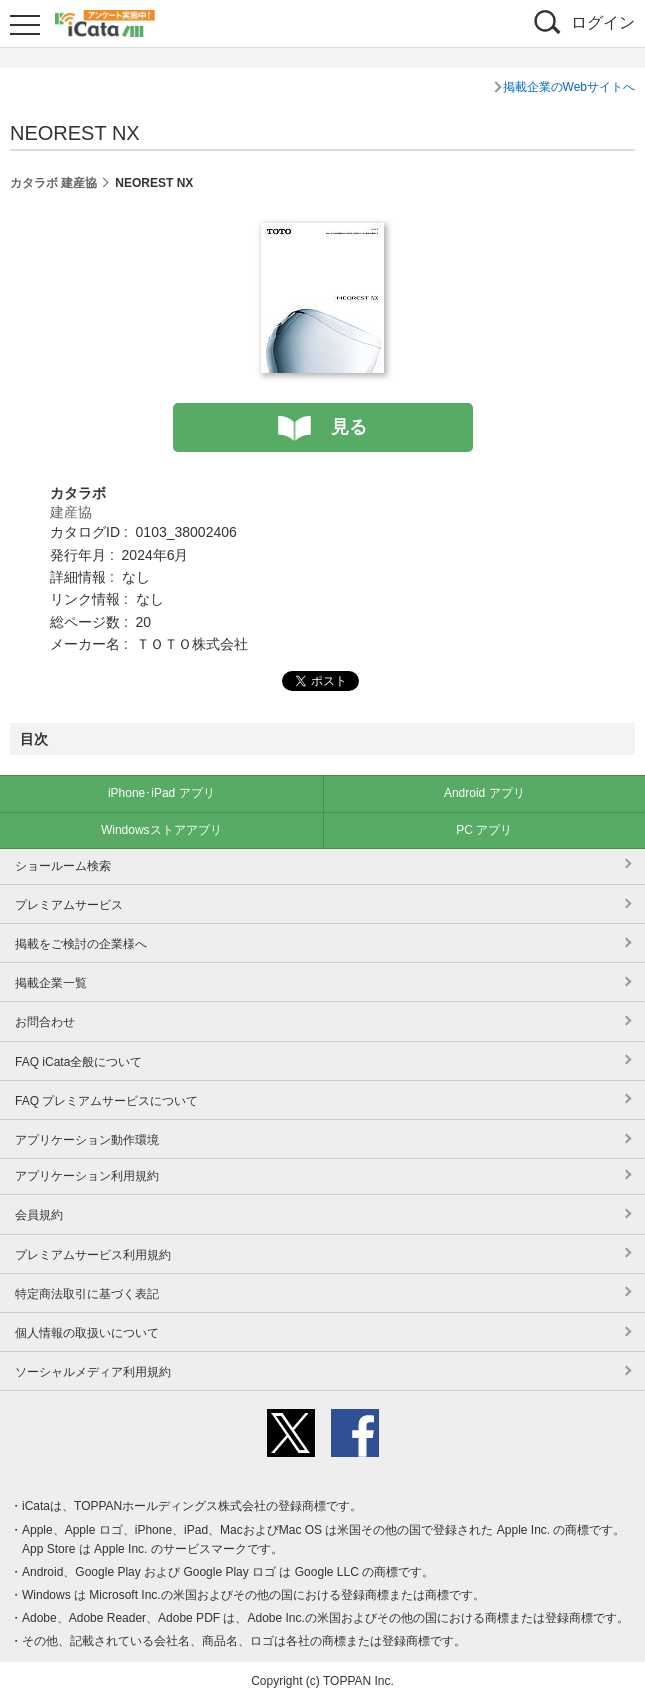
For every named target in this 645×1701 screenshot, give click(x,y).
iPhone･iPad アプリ (161, 793)
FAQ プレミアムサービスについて (106, 1101)
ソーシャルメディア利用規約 (93, 1372)
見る (349, 427)
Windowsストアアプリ (161, 830)
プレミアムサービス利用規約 (93, 1255)
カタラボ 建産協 (53, 183)
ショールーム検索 (63, 866)
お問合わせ (45, 1022)
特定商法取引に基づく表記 (87, 1294)
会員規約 (39, 1215)
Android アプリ (484, 793)
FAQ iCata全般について (78, 1062)
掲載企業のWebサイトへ (569, 87)
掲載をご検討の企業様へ (81, 944)
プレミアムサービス (69, 905)
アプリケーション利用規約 (87, 1176)
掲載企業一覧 (51, 983)
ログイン (603, 22)
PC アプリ (484, 830)
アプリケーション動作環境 (87, 1140)
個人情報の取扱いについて (87, 1333)
